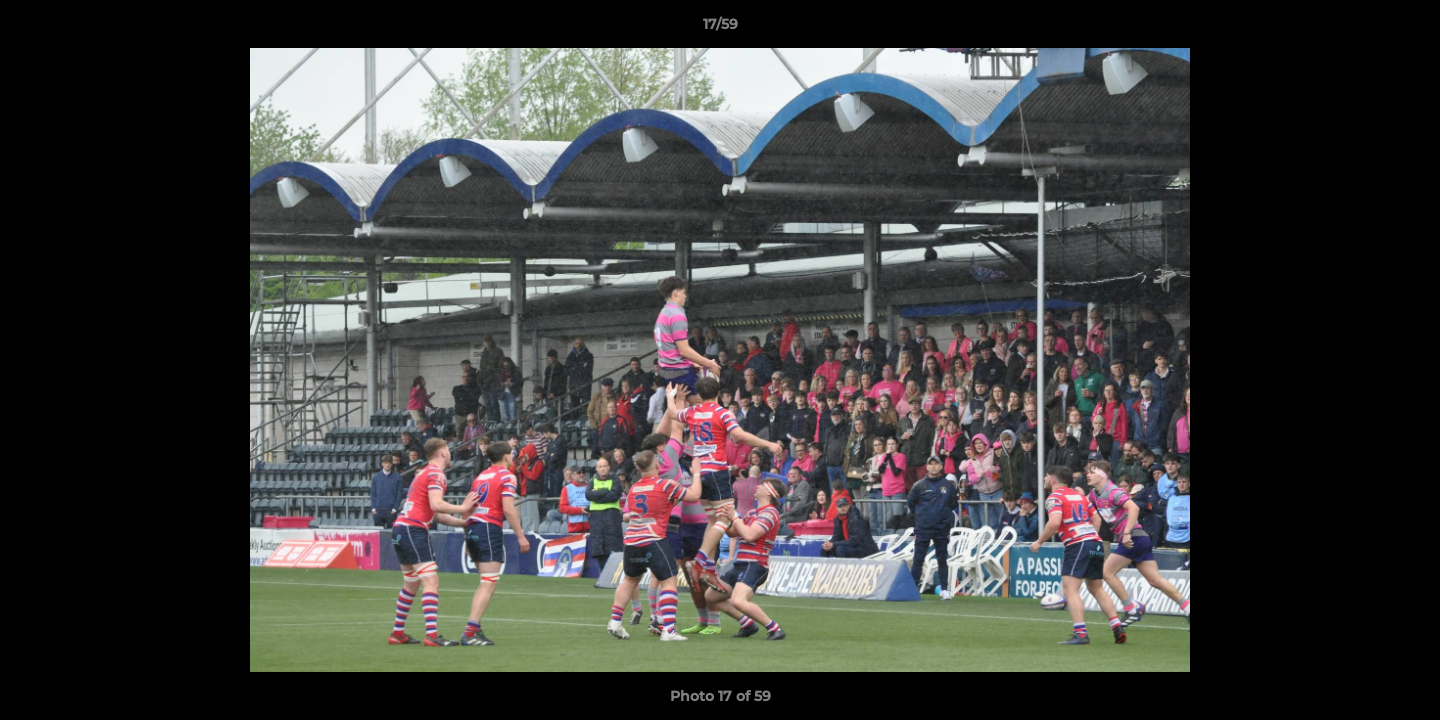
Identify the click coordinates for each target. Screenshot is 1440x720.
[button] (1404, 29)
